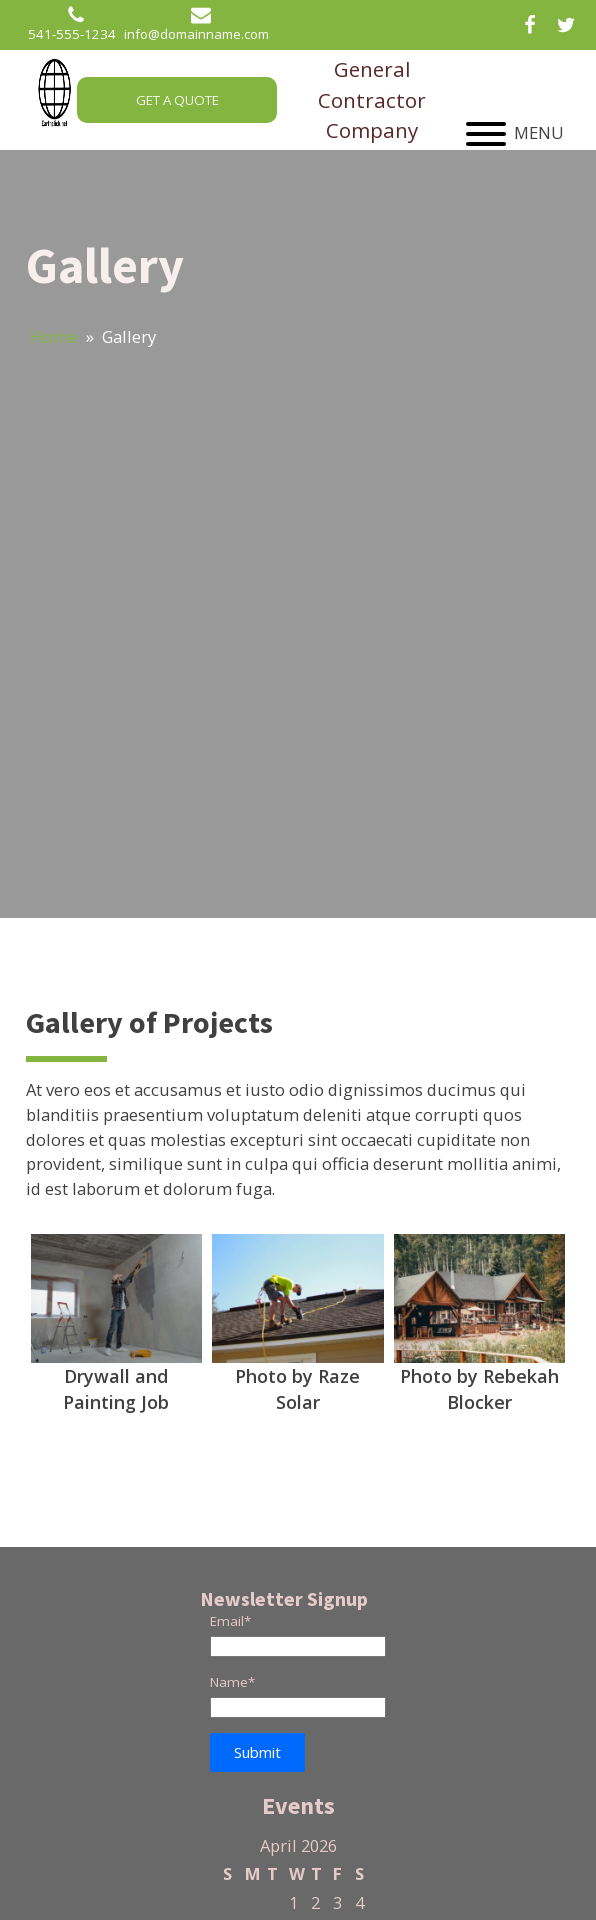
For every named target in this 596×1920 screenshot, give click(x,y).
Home (54, 336)
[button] (257, 1752)
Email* (230, 1621)
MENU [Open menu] (515, 133)
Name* (232, 1682)
